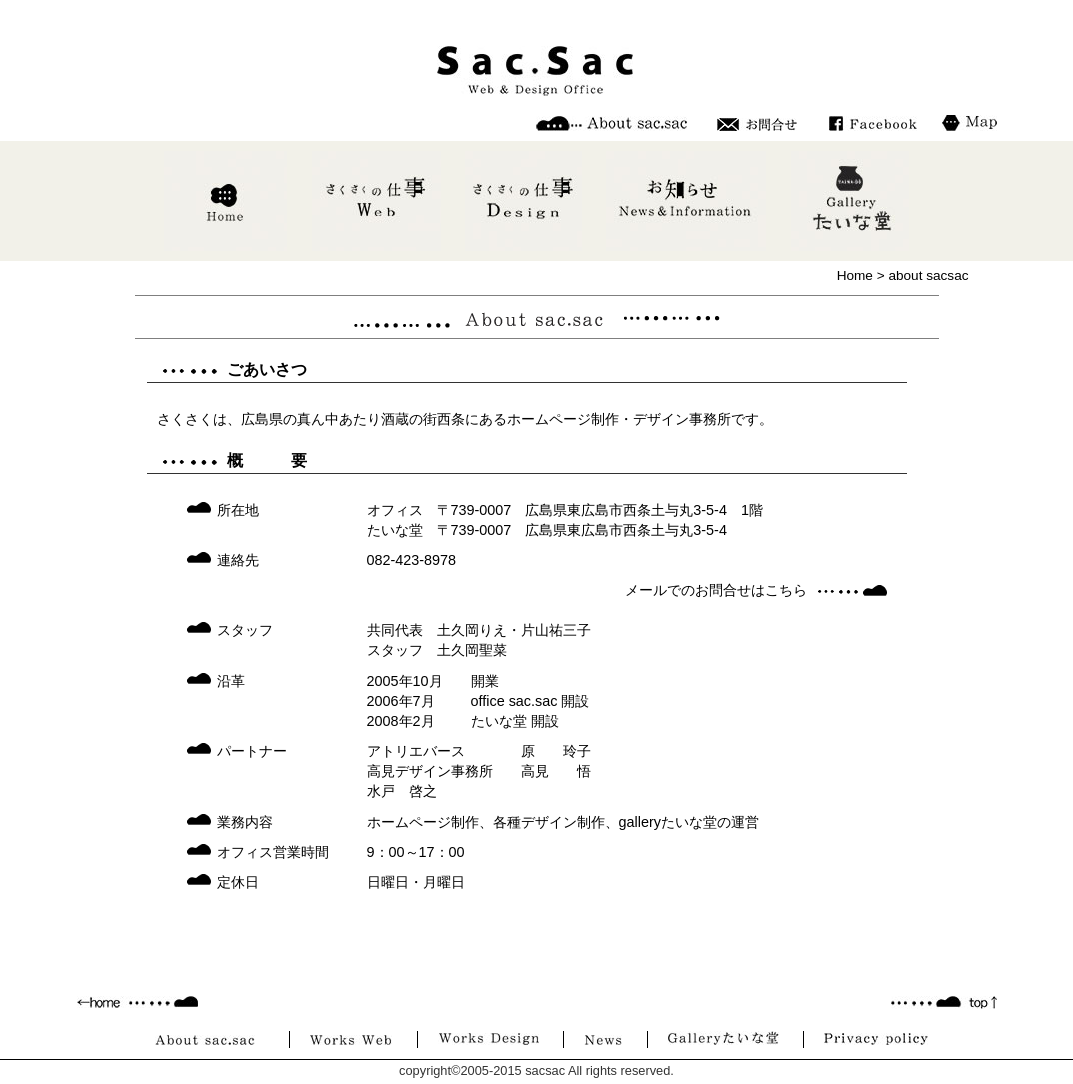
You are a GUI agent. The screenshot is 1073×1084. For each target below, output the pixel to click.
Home (855, 275)
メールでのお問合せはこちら (716, 590)
